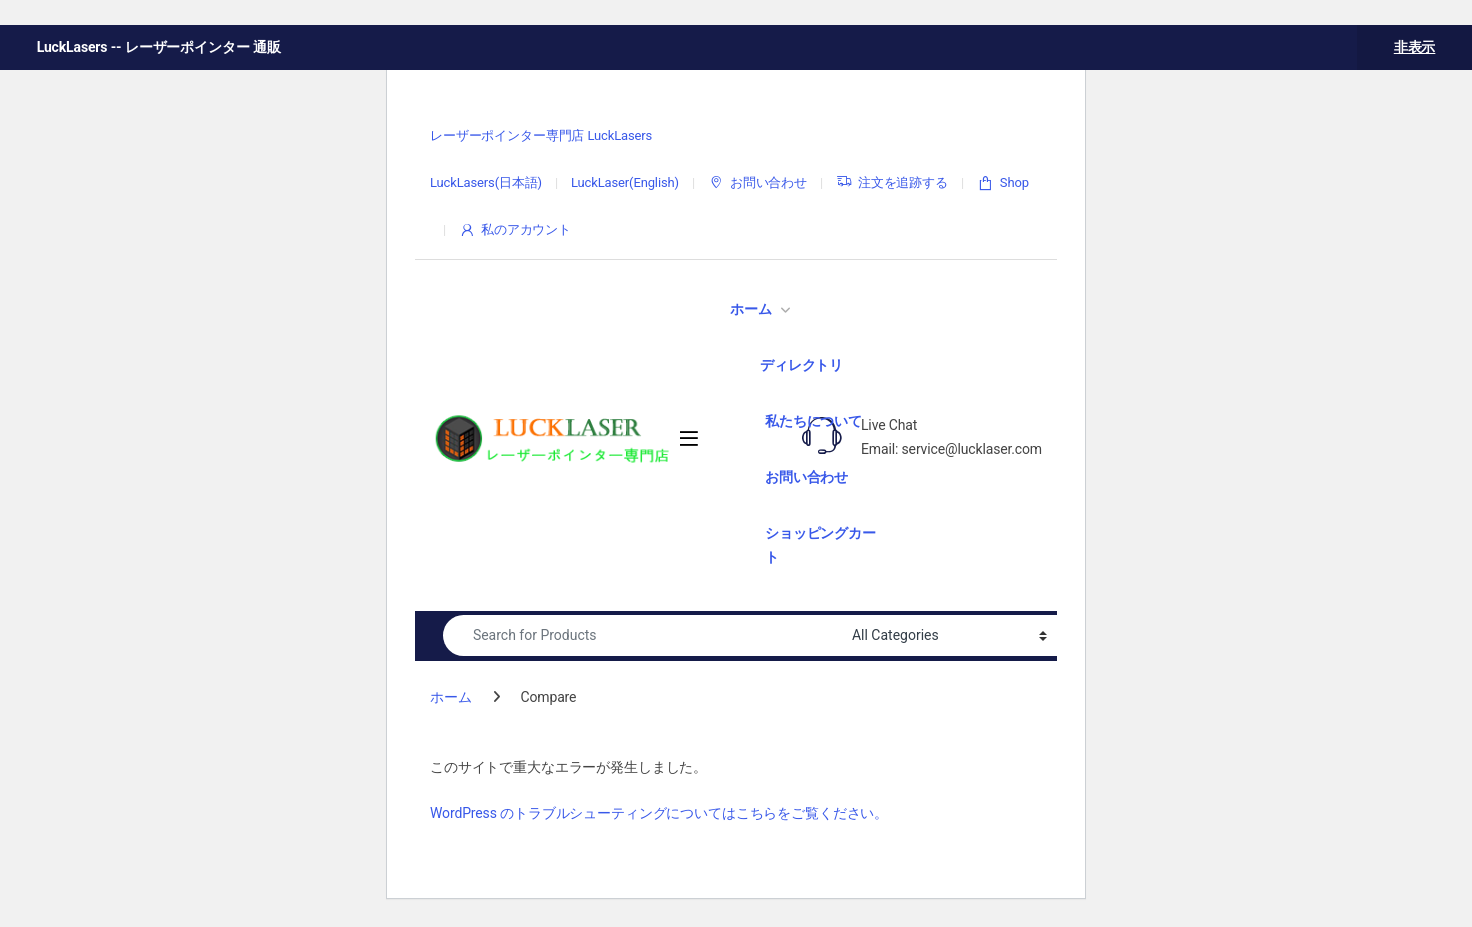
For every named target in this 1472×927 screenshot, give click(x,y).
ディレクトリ (801, 365)
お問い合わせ (757, 183)
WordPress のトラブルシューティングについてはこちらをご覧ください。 (659, 813)
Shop (1003, 183)
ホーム (751, 309)
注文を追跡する (892, 183)
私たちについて (813, 421)
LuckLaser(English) (625, 182)
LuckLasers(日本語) (486, 182)
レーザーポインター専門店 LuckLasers (541, 135)
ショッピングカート (820, 545)
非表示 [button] (1415, 47)
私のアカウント (515, 230)
